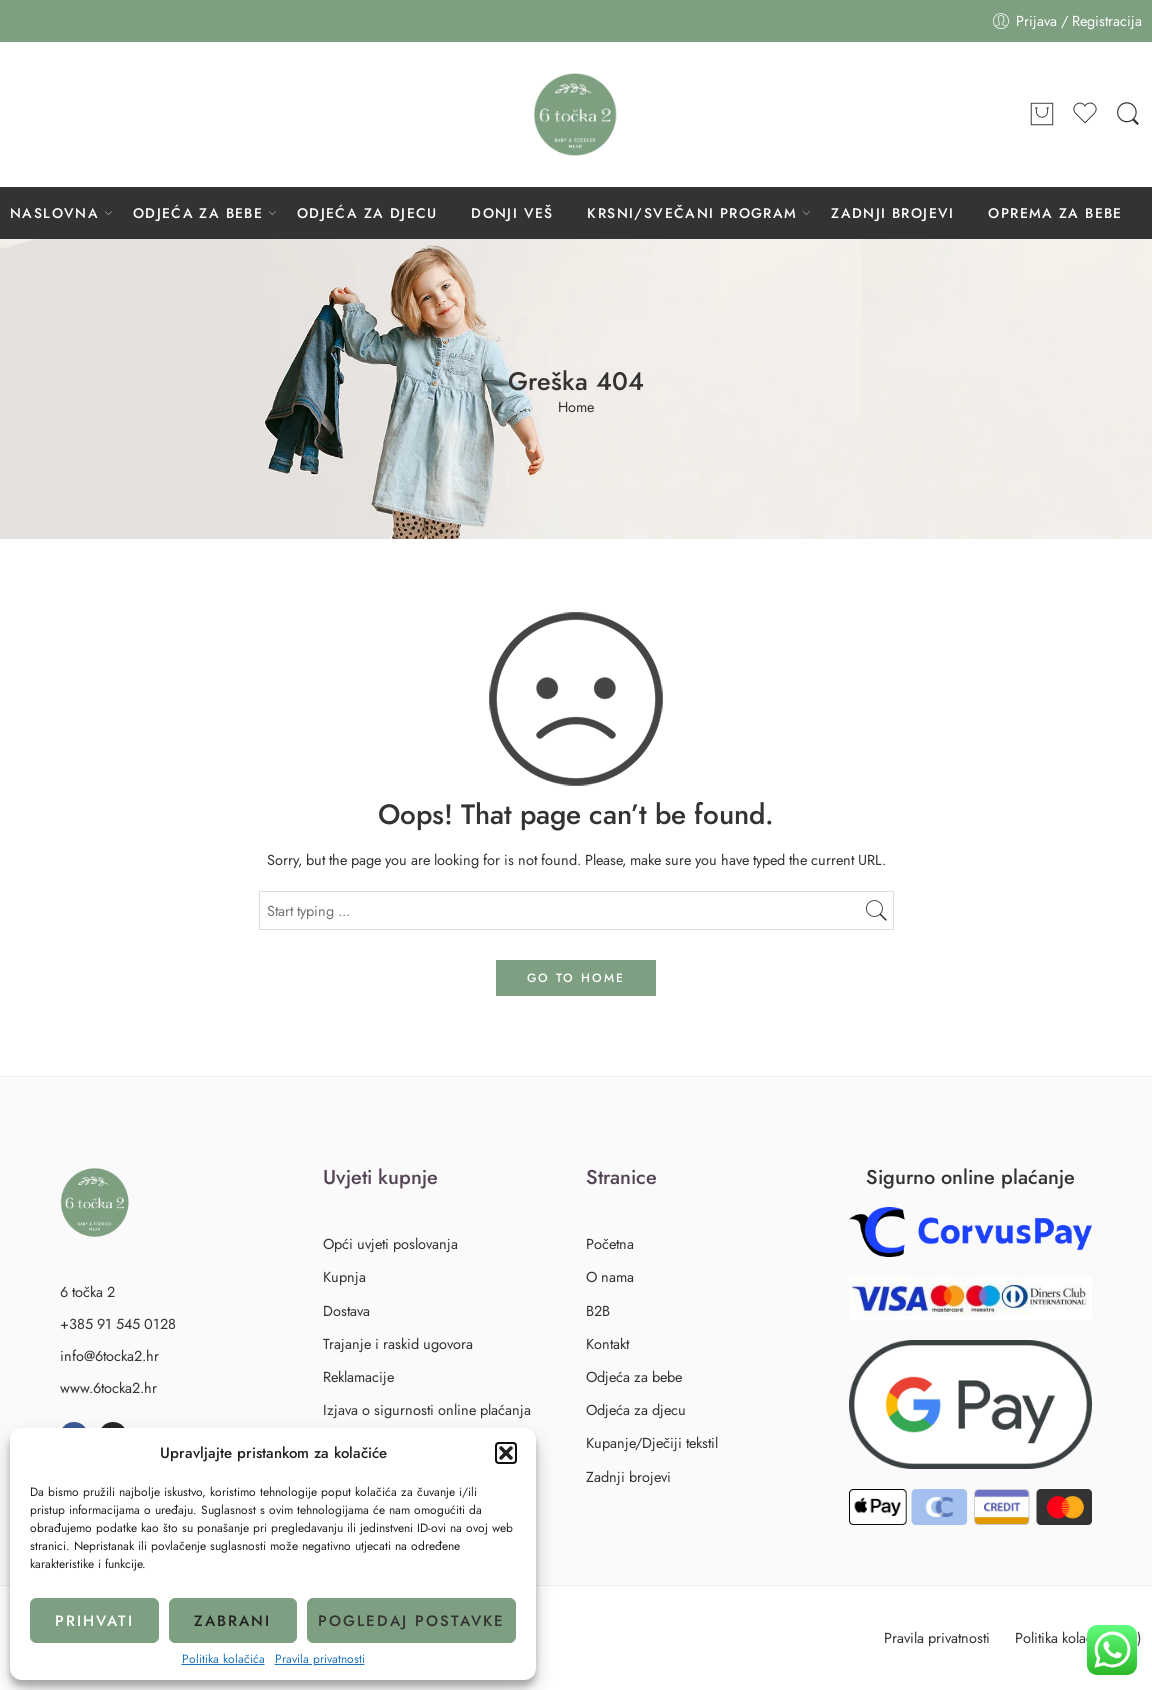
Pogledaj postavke (411, 1621)
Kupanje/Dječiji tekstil (652, 1442)
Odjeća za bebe (637, 1376)
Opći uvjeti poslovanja (390, 1243)
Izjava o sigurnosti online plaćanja (427, 1409)
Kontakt (607, 1343)
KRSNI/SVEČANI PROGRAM (692, 213)
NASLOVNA (54, 213)
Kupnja (344, 1276)
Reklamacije (358, 1376)
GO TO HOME (576, 978)
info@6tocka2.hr (109, 1355)
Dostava (346, 1310)
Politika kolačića (223, 1659)
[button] (506, 1453)
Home (576, 407)
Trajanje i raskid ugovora (398, 1343)
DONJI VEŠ (512, 213)
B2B (598, 1310)
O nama (610, 1276)
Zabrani (232, 1621)
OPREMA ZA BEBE (1055, 213)
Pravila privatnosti (320, 1659)
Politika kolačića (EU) (1078, 1637)
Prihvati (94, 1621)
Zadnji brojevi (628, 1476)
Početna (610, 1243)
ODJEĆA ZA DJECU (367, 213)
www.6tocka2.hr (108, 1387)
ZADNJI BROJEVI (893, 213)
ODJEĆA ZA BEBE (198, 213)
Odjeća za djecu (639, 1409)
